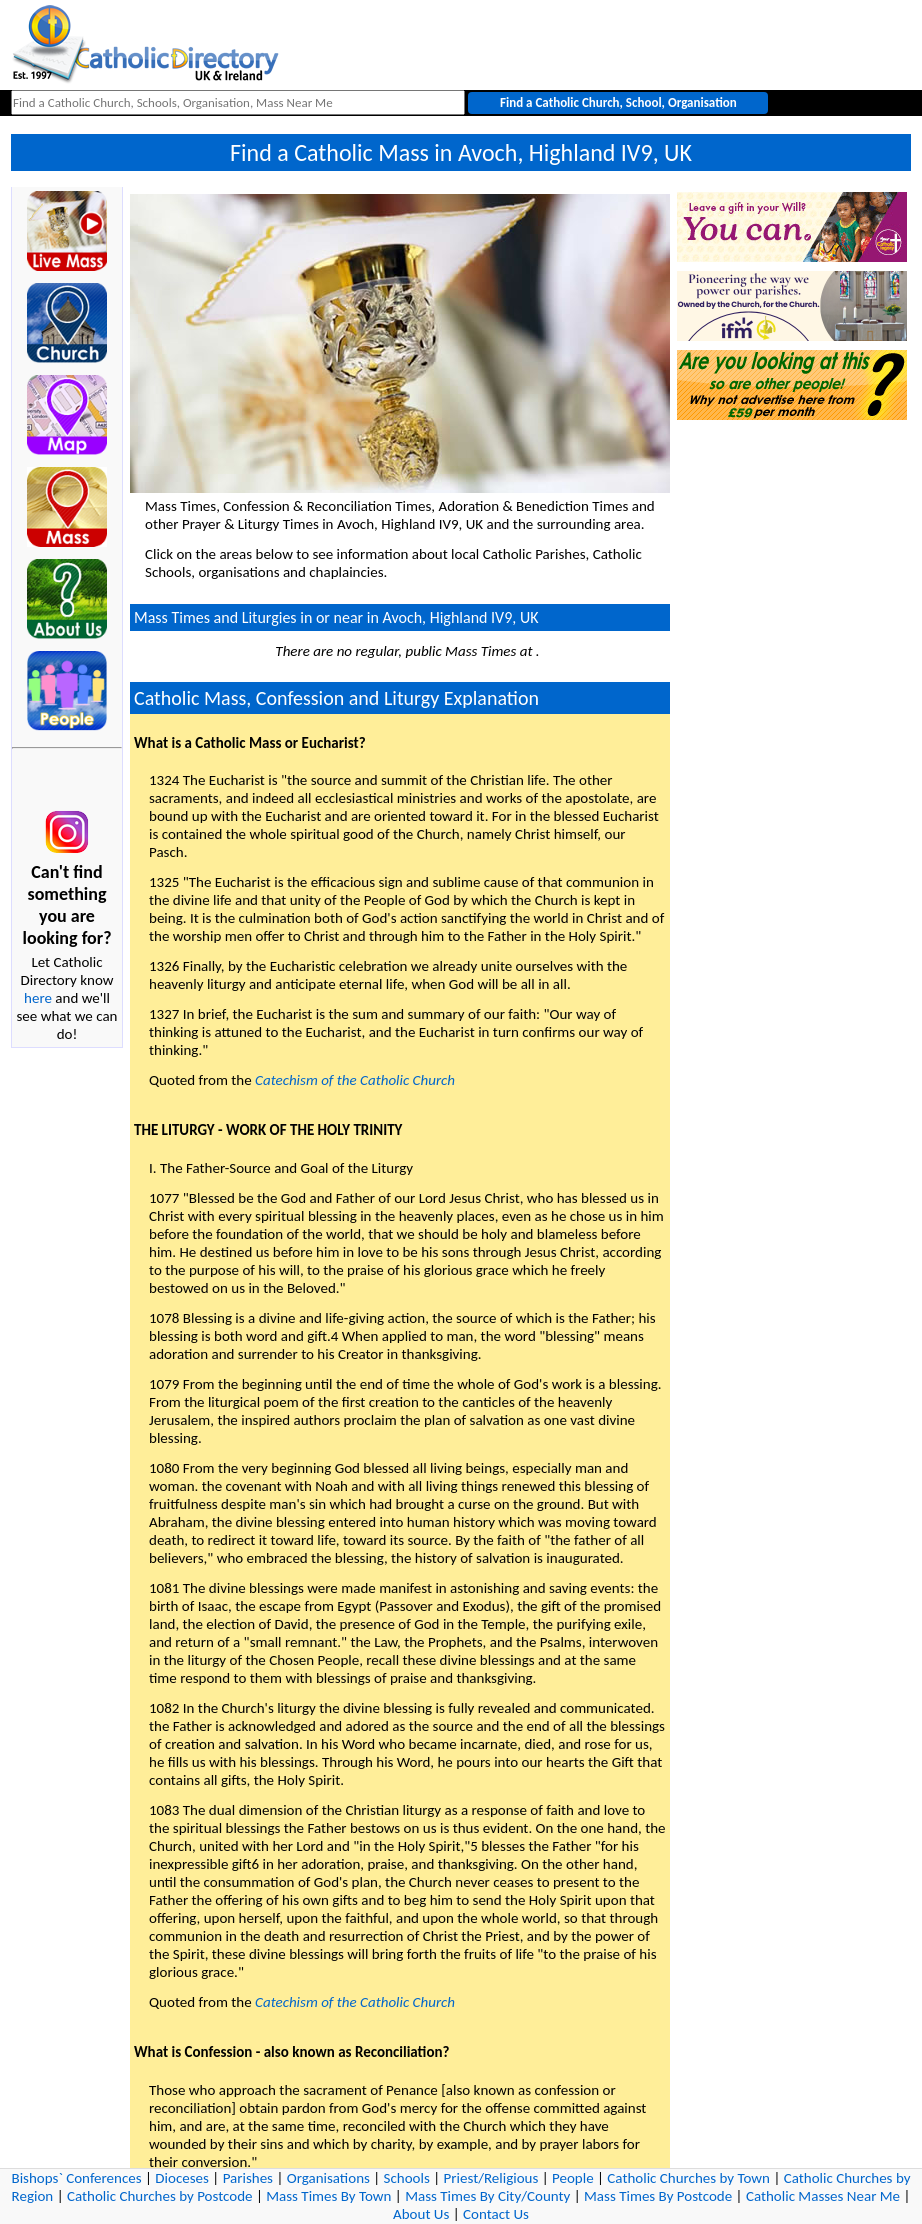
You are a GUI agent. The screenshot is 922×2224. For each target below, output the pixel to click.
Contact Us (496, 2214)
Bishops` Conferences (77, 2178)
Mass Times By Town (328, 2196)
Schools (407, 2178)
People (573, 2178)
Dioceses (182, 2178)
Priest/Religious (491, 2178)
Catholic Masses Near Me (823, 2196)
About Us (421, 2214)
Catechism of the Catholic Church (355, 1080)
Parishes (248, 2178)
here (38, 998)
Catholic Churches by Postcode (160, 2196)
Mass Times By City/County (487, 2196)
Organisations (328, 2178)
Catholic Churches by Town (688, 2178)
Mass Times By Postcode (658, 2196)
